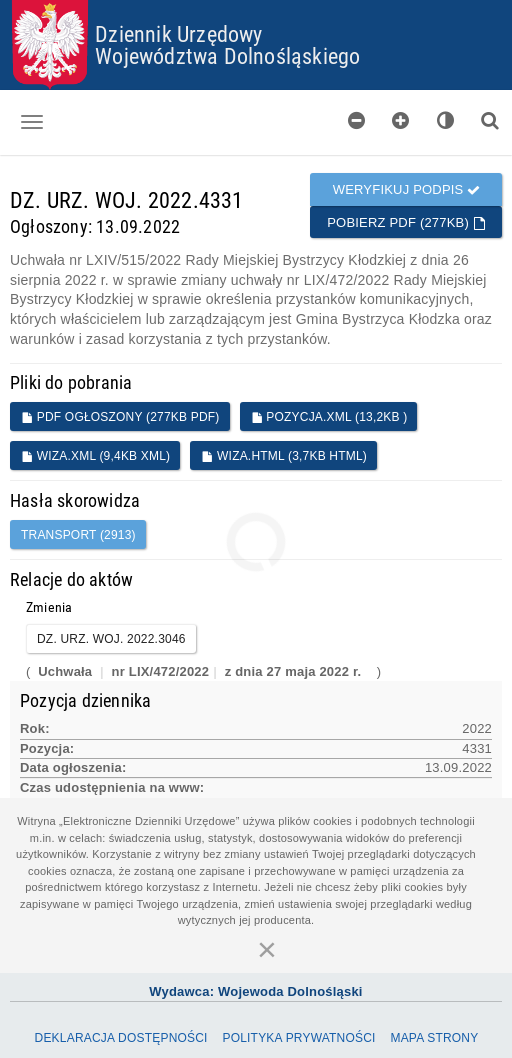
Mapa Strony (434, 1038)
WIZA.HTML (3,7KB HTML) (284, 456)
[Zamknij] (267, 949)
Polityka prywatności (298, 1038)
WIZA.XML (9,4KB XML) (95, 456)
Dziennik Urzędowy (178, 33)
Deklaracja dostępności (121, 1038)
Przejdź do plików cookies (256, 0)
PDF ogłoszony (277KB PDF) (120, 417)
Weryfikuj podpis (407, 189)
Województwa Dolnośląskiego (227, 55)
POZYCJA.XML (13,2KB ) (329, 417)
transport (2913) (78, 535)
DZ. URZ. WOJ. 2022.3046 (111, 639)
